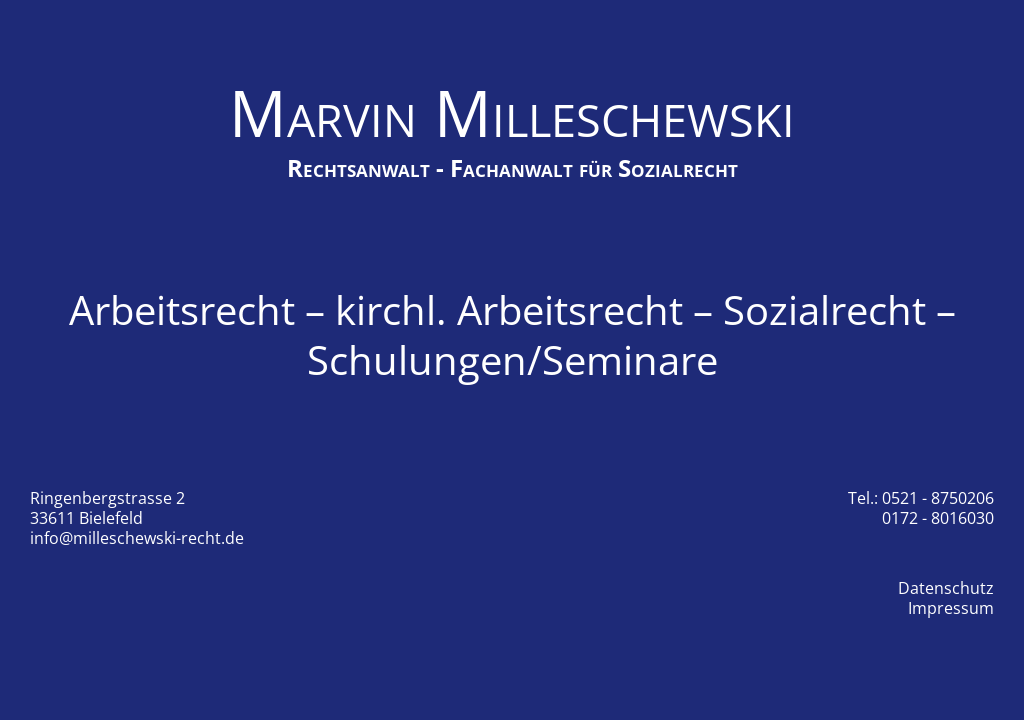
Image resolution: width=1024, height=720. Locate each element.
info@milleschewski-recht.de (137, 538)
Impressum (951, 608)
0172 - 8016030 (938, 518)
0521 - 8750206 (938, 498)
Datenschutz (946, 588)
